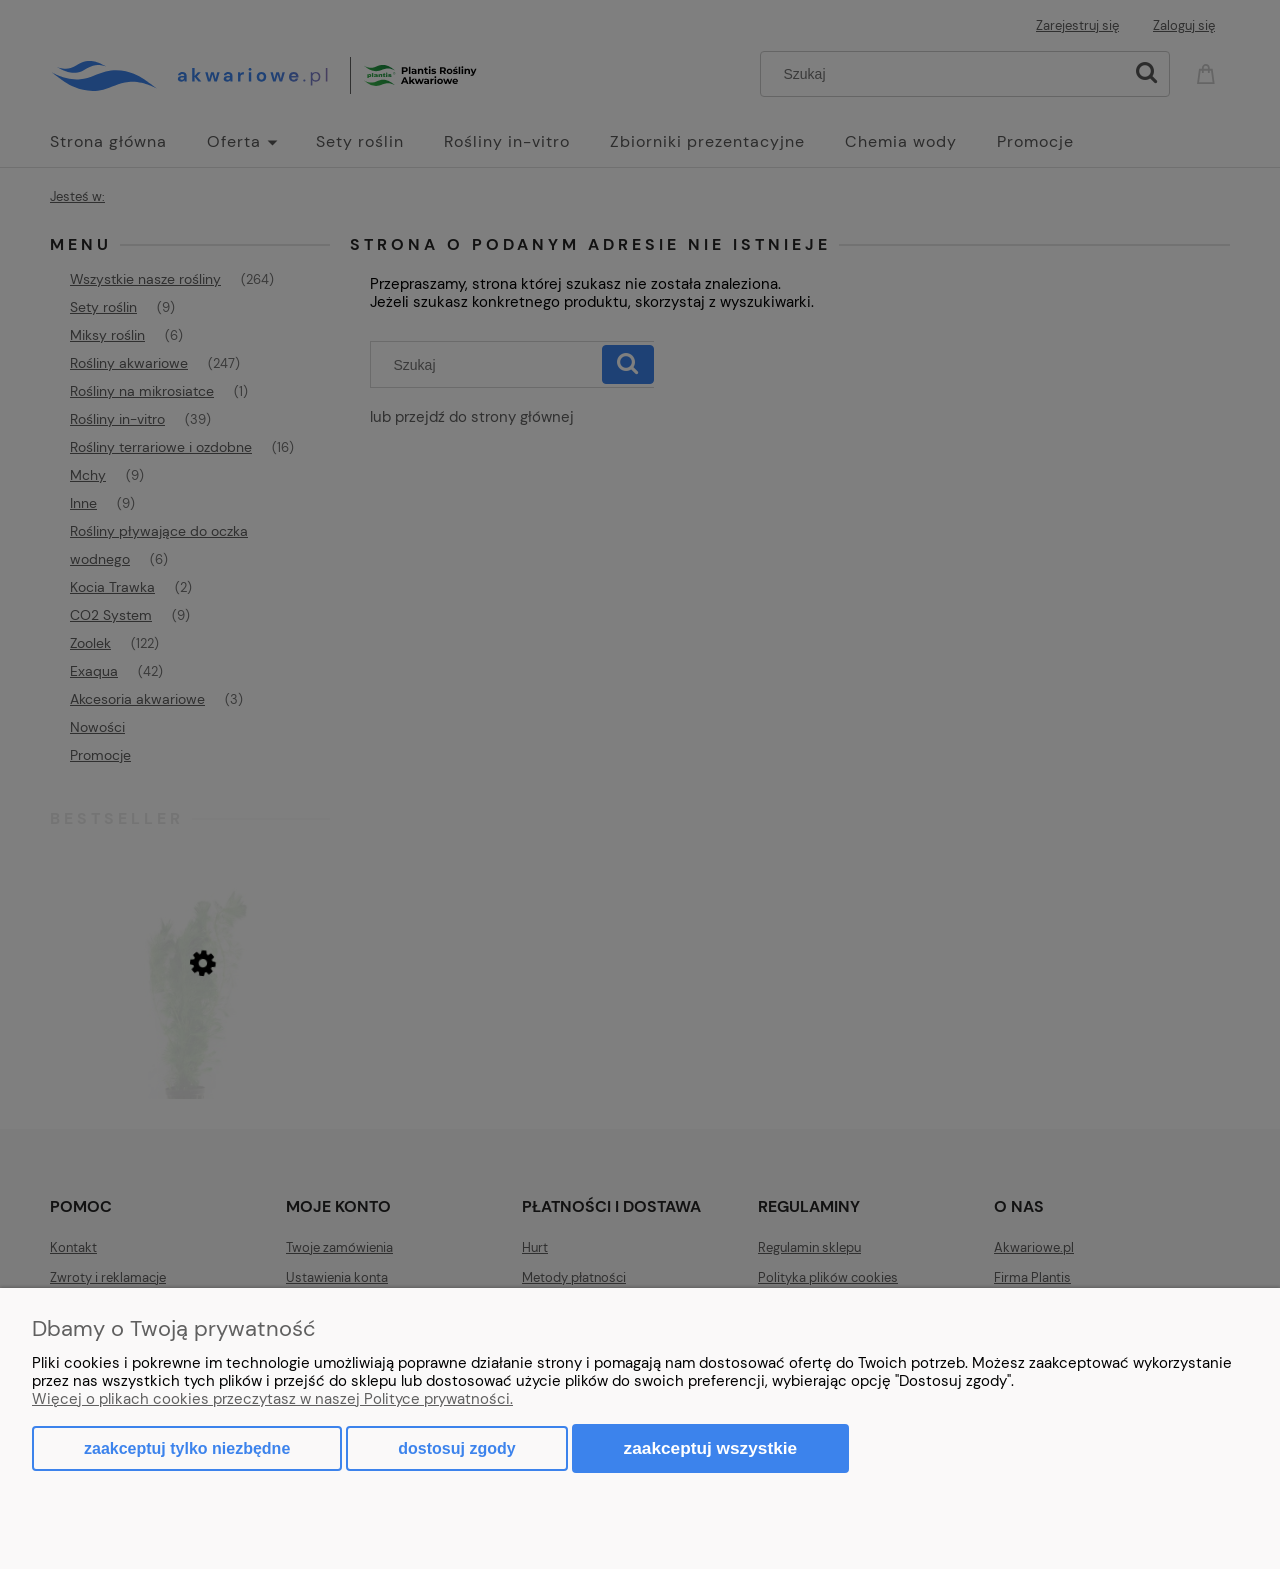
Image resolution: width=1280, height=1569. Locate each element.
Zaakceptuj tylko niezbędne (187, 1448)
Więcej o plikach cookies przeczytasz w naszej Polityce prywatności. (272, 1399)
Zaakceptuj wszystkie (711, 1448)
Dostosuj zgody (456, 1448)
